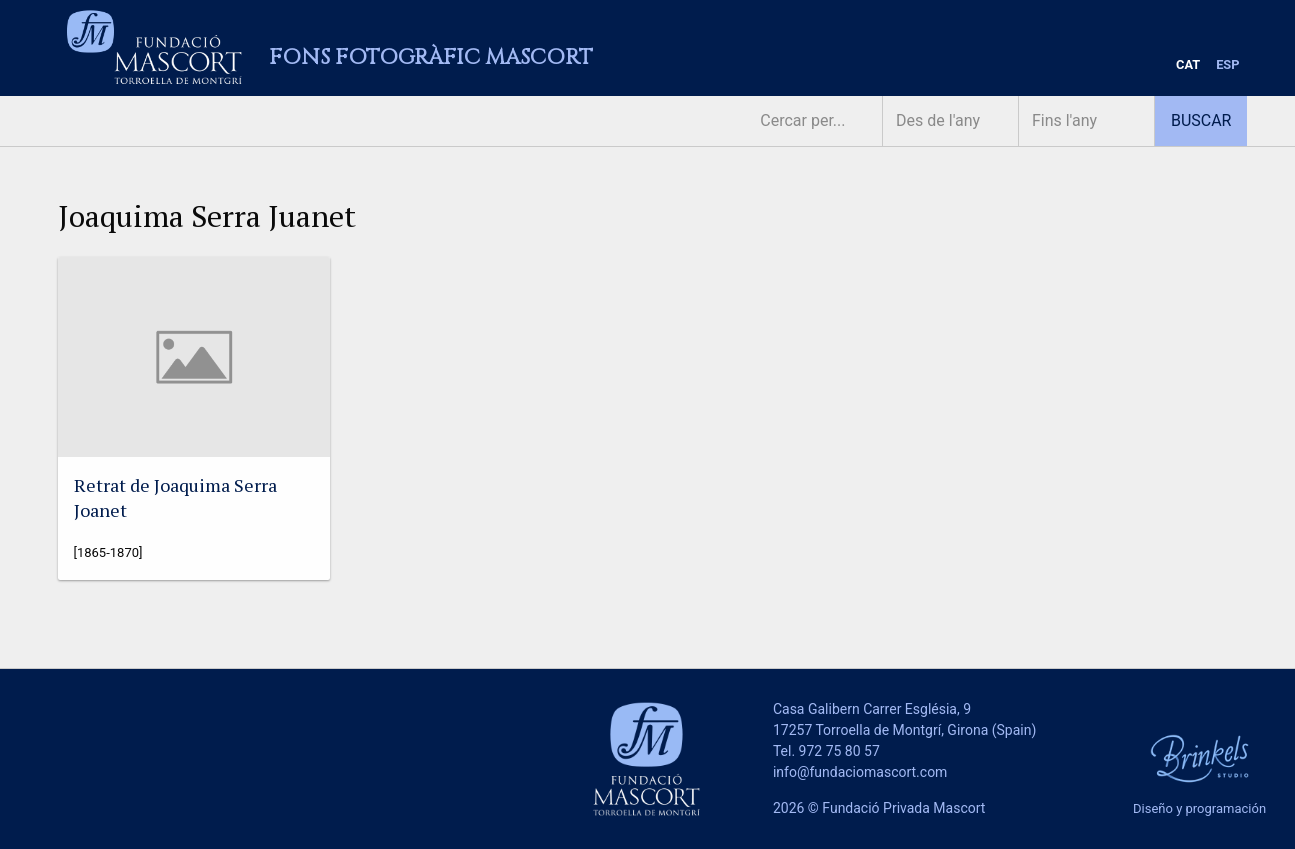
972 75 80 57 (839, 751)
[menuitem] (1188, 65)
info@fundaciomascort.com (860, 772)
